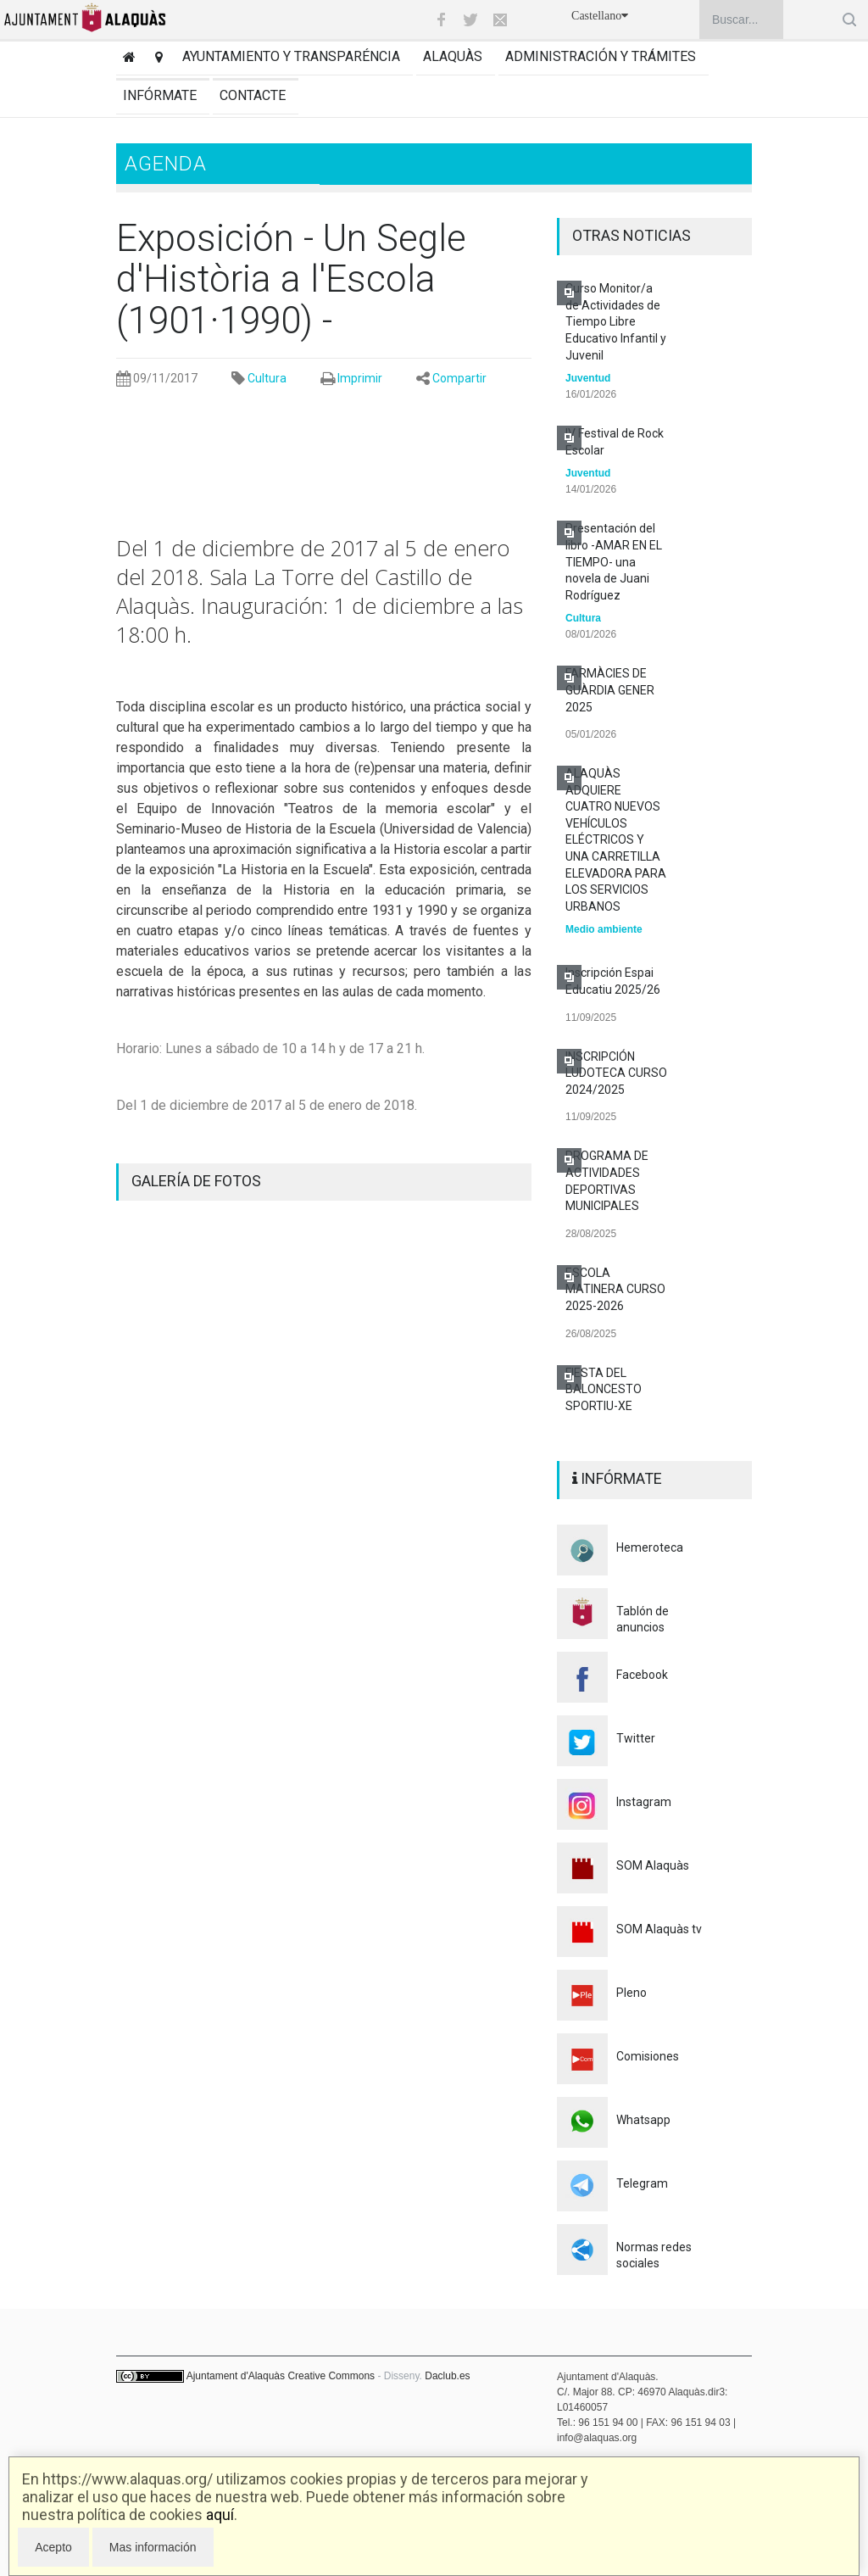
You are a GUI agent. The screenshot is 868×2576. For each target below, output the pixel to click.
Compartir (459, 378)
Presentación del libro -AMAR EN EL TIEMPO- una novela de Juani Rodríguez (613, 561)
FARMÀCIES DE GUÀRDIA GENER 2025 (609, 689)
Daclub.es (447, 2376)
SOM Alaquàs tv (659, 1929)
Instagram (643, 1802)
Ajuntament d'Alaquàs (235, 2376)
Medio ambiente (604, 929)
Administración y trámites (600, 56)
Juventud (587, 378)
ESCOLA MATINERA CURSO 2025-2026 (615, 1289)
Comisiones (647, 2056)
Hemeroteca (649, 1547)
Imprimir (359, 378)
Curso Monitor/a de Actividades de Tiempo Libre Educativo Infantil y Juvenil (615, 321)
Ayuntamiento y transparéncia (291, 56)
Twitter (635, 1738)
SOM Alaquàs (652, 1865)
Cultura (267, 378)
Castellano (599, 15)
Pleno (631, 1992)
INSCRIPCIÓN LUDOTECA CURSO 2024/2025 (616, 1073)
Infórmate (160, 95)
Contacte (253, 95)
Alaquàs (452, 56)
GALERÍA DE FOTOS (196, 1181)
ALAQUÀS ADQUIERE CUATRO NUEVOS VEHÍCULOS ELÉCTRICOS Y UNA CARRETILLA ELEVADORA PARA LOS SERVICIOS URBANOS (615, 840)
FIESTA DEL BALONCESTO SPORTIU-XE (603, 1389)
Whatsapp (643, 2120)
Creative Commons (331, 2376)
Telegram (642, 2183)
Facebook (642, 1674)
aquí (220, 2514)
